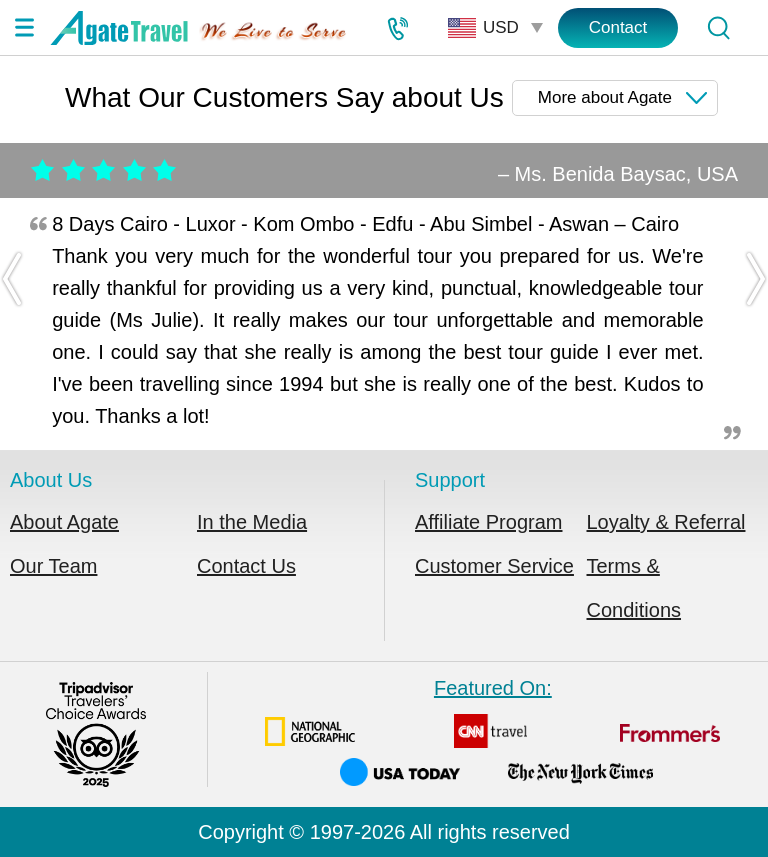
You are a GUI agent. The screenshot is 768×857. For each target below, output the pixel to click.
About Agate (64, 522)
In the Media (252, 522)
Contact (618, 27)
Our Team (53, 566)
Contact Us (246, 566)
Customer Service (494, 566)
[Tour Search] (718, 28)
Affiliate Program (488, 522)
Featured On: (493, 731)
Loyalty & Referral (666, 522)
